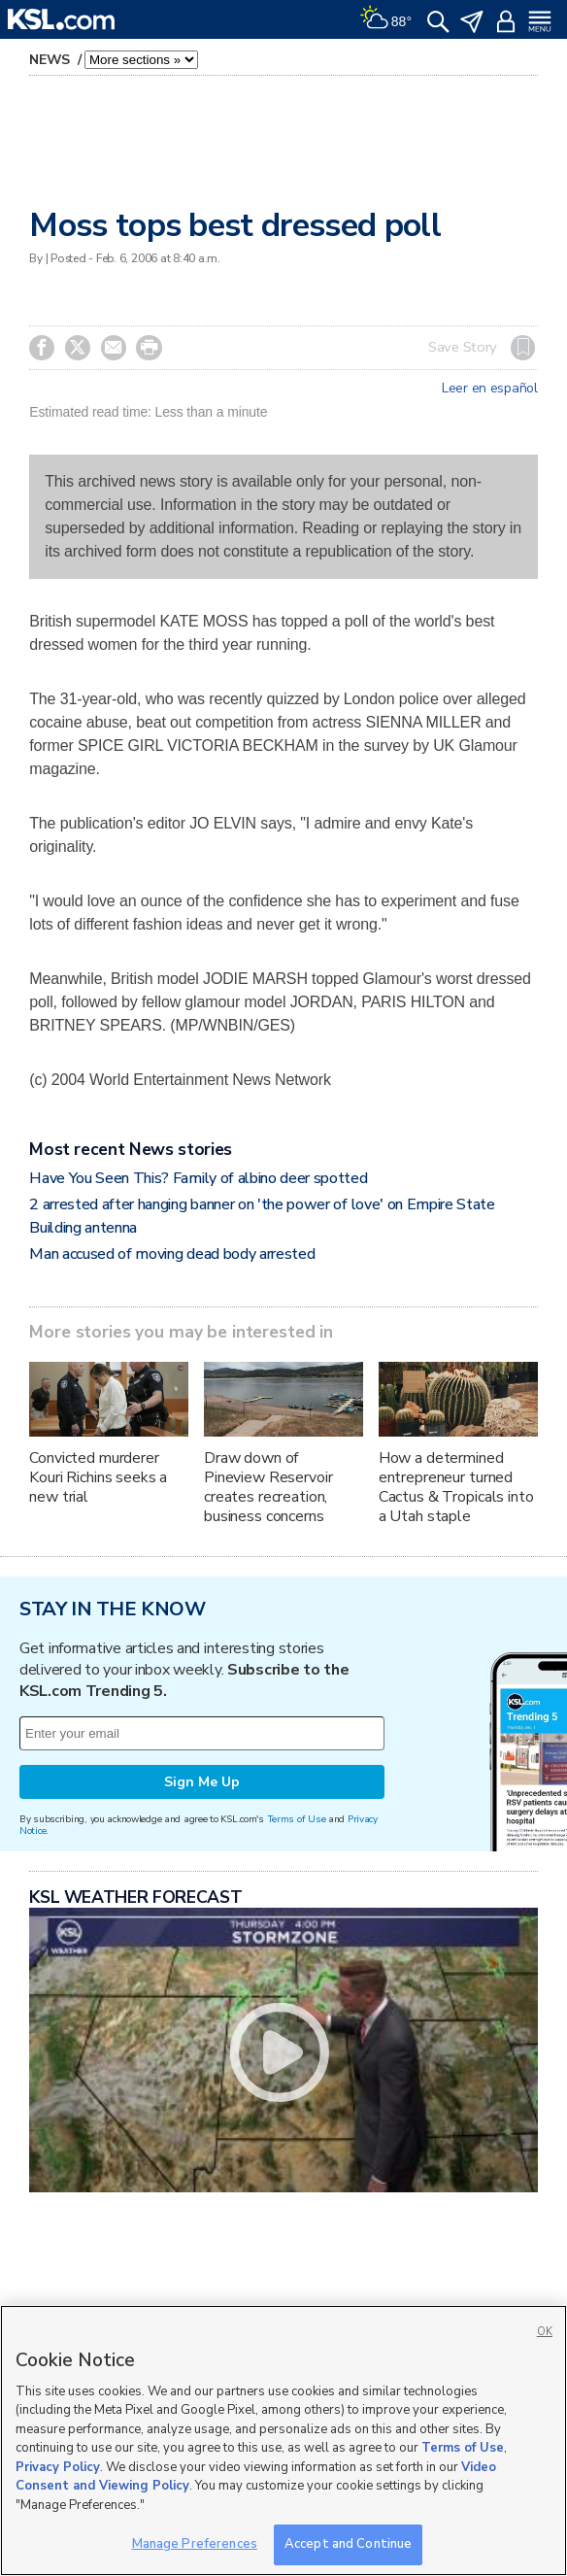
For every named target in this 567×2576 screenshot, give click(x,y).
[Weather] (385, 19)
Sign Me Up (202, 1782)
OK (544, 2331)
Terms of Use (296, 1819)
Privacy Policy (58, 2467)
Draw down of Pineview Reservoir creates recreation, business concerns (268, 1487)
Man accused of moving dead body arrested (172, 1254)
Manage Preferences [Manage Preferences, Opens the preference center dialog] (194, 2544)
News (51, 60)
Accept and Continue (348, 2544)
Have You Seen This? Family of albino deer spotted (198, 1178)
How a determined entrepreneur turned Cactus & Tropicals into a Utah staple (456, 1487)
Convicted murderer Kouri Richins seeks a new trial (98, 1477)
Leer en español (490, 388)
